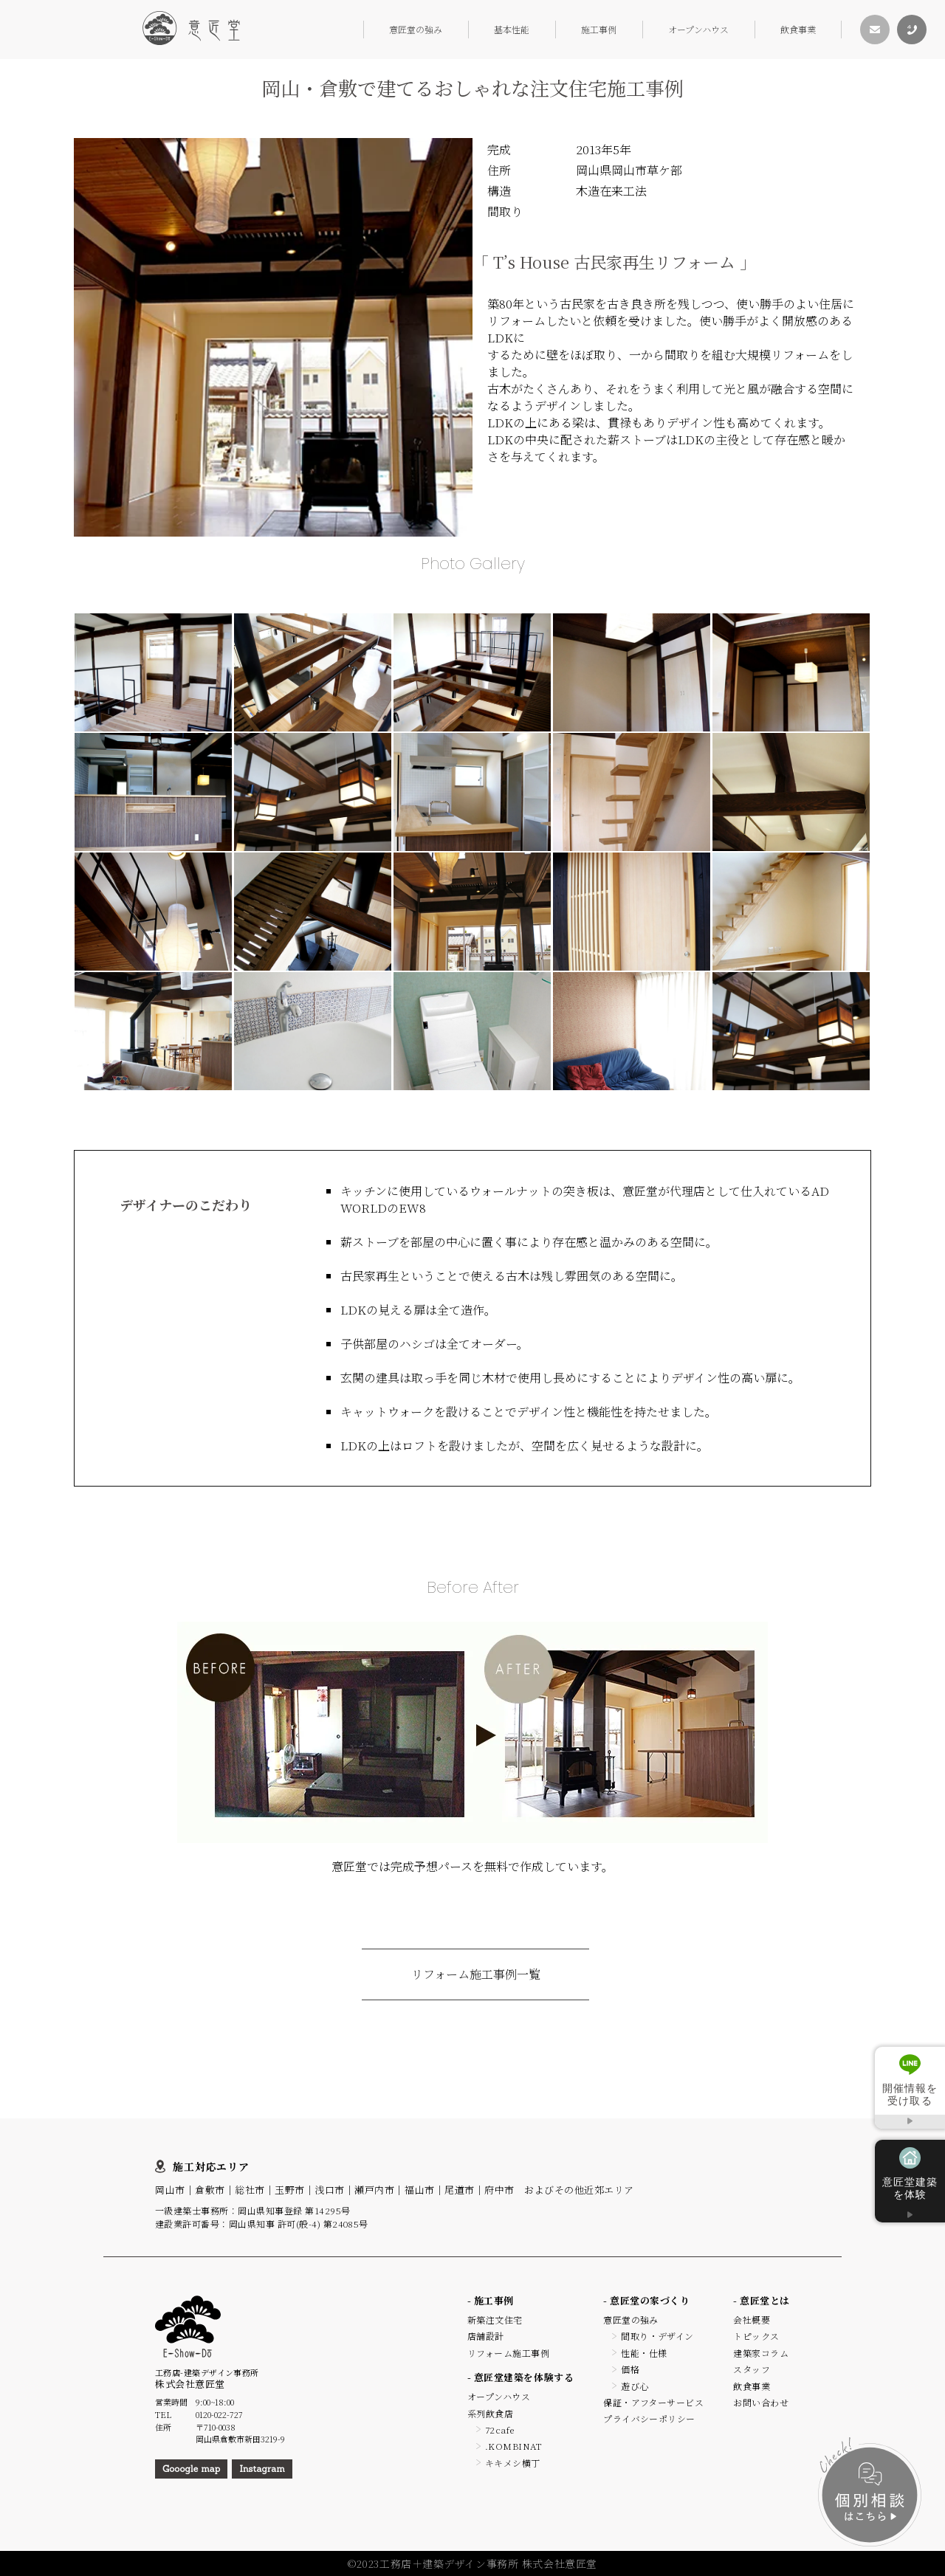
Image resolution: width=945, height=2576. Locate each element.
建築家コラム (760, 2352)
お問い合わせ (760, 2402)
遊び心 (634, 2386)
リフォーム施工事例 (508, 2352)
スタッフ (751, 2369)
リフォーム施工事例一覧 (475, 1974)
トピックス (756, 2335)
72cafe (500, 2429)
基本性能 (511, 29)
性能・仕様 (644, 2352)
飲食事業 (798, 29)
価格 (630, 2369)
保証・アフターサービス (653, 2402)
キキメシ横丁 (512, 2462)
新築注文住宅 (495, 2319)
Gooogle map (191, 2468)
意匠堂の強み (415, 29)
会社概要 (751, 2319)
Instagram (261, 2468)
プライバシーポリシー (649, 2418)
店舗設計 (485, 2335)
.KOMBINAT (513, 2445)
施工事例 (598, 29)
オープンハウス (698, 29)
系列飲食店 (490, 2413)
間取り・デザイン (657, 2335)
